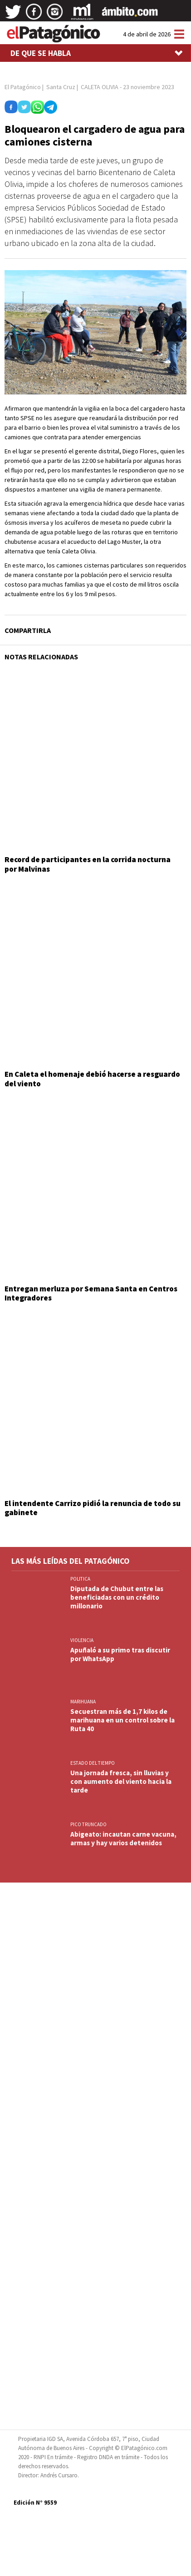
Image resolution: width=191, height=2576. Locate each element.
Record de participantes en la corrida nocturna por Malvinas (88, 864)
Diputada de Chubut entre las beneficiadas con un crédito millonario (116, 1597)
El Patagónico (23, 87)
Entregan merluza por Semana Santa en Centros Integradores (91, 1293)
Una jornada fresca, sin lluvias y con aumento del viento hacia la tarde (120, 1781)
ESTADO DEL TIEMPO (92, 1763)
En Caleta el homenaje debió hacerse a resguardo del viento (92, 1078)
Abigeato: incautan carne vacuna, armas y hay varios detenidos (123, 1838)
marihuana (83, 1701)
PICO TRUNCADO (88, 1824)
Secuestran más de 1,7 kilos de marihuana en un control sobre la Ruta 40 (122, 1720)
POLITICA (80, 1579)
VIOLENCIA (81, 1640)
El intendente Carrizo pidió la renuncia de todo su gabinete (93, 1507)
